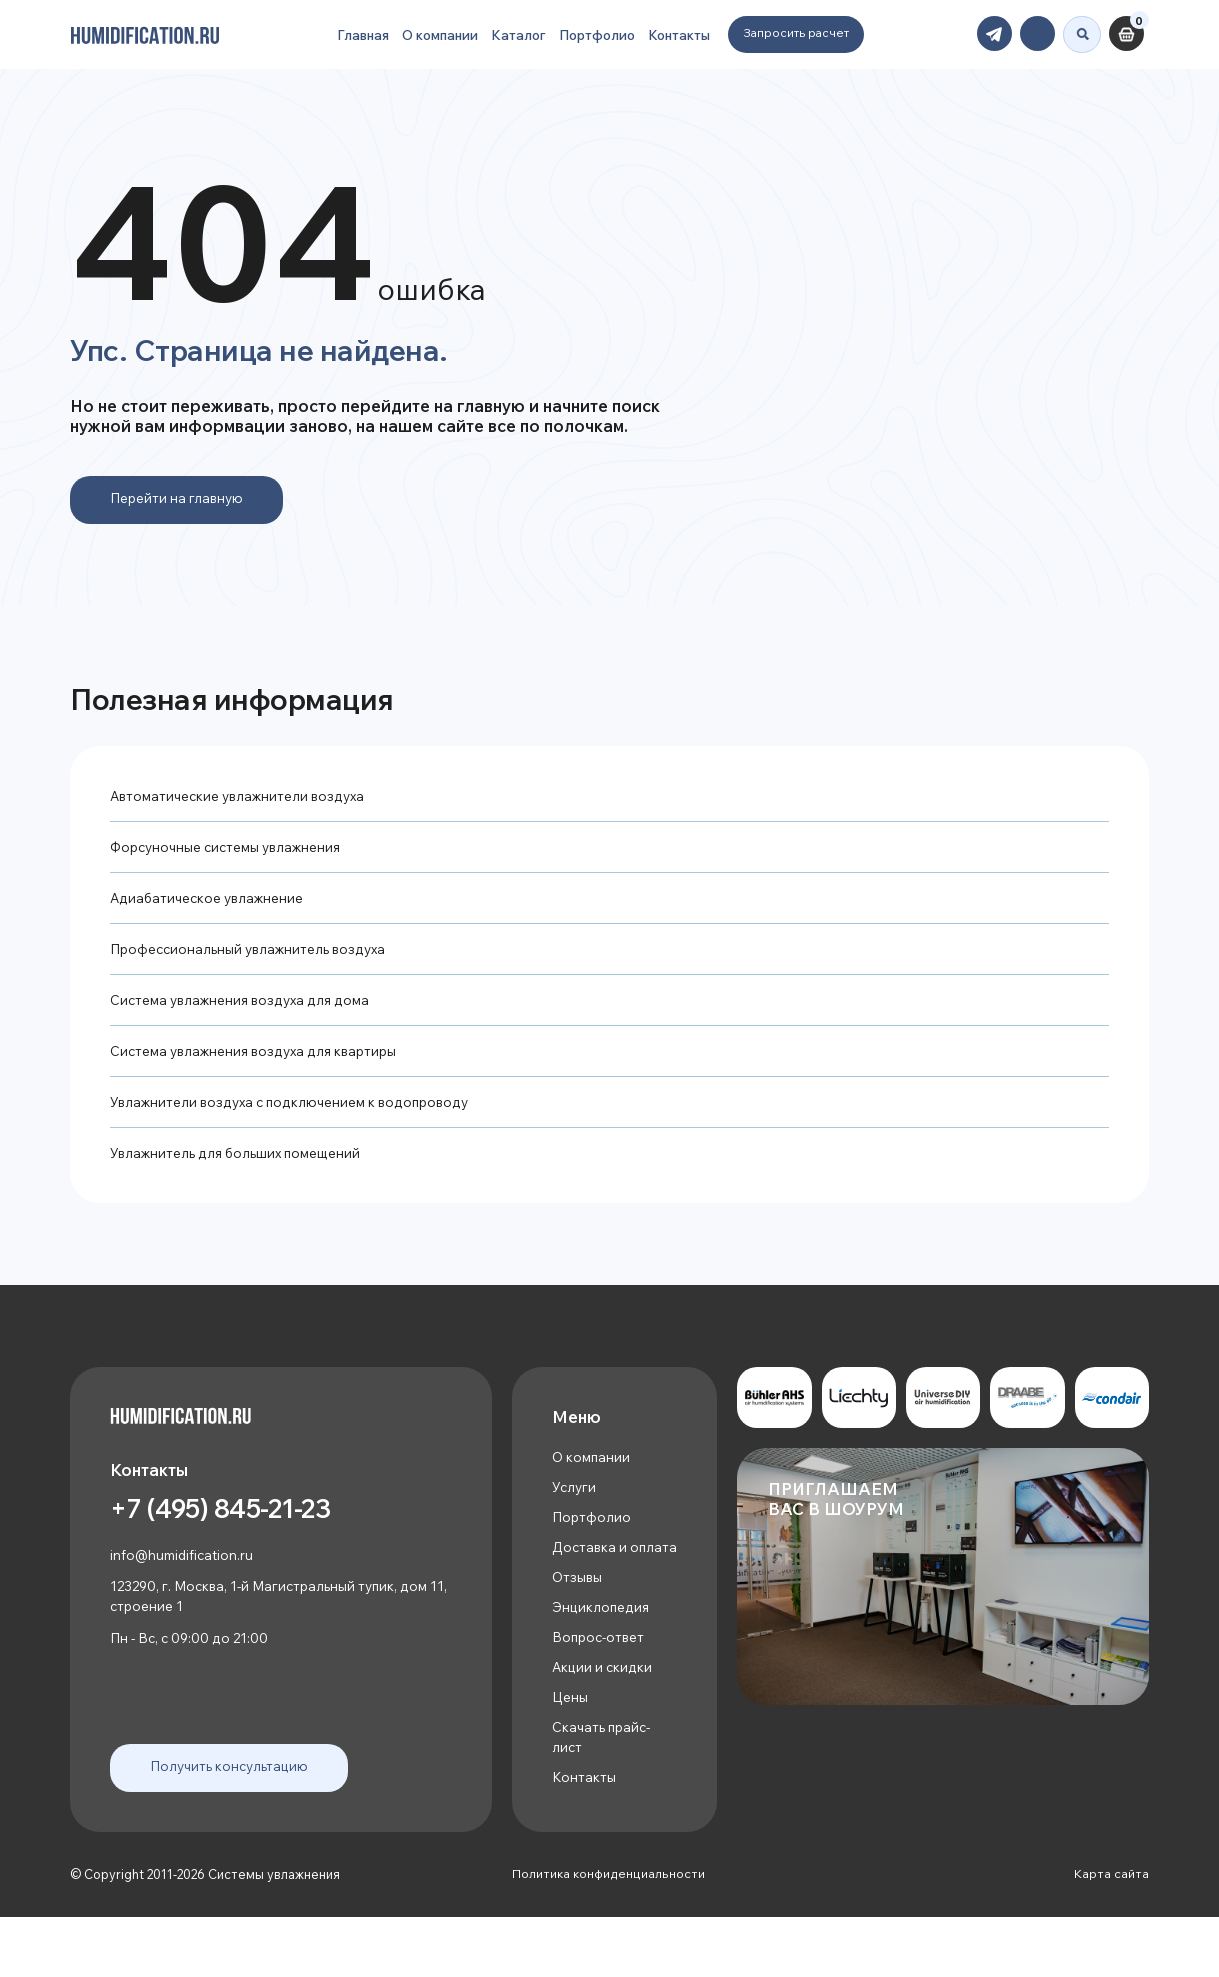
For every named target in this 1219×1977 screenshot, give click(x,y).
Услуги (575, 1506)
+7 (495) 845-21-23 (236, 1538)
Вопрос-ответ (601, 1687)
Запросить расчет (804, 28)
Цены (571, 1750)
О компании (426, 30)
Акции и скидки (603, 1718)
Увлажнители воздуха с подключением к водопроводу (298, 1116)
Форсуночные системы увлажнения (233, 851)
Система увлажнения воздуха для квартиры (261, 1063)
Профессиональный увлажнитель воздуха (255, 957)
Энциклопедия (602, 1655)
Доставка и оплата (591, 1580)
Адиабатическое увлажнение (212, 904)
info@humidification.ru (184, 1584)
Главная (341, 30)
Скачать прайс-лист (604, 1793)
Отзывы (578, 1623)
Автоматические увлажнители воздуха (244, 799)
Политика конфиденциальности (608, 1934)
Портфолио (596, 30)
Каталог (512, 30)
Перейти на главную (180, 499)
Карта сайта (1111, 1934)
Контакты (684, 30)
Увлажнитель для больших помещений (242, 1168)
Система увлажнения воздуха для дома (246, 1010)
